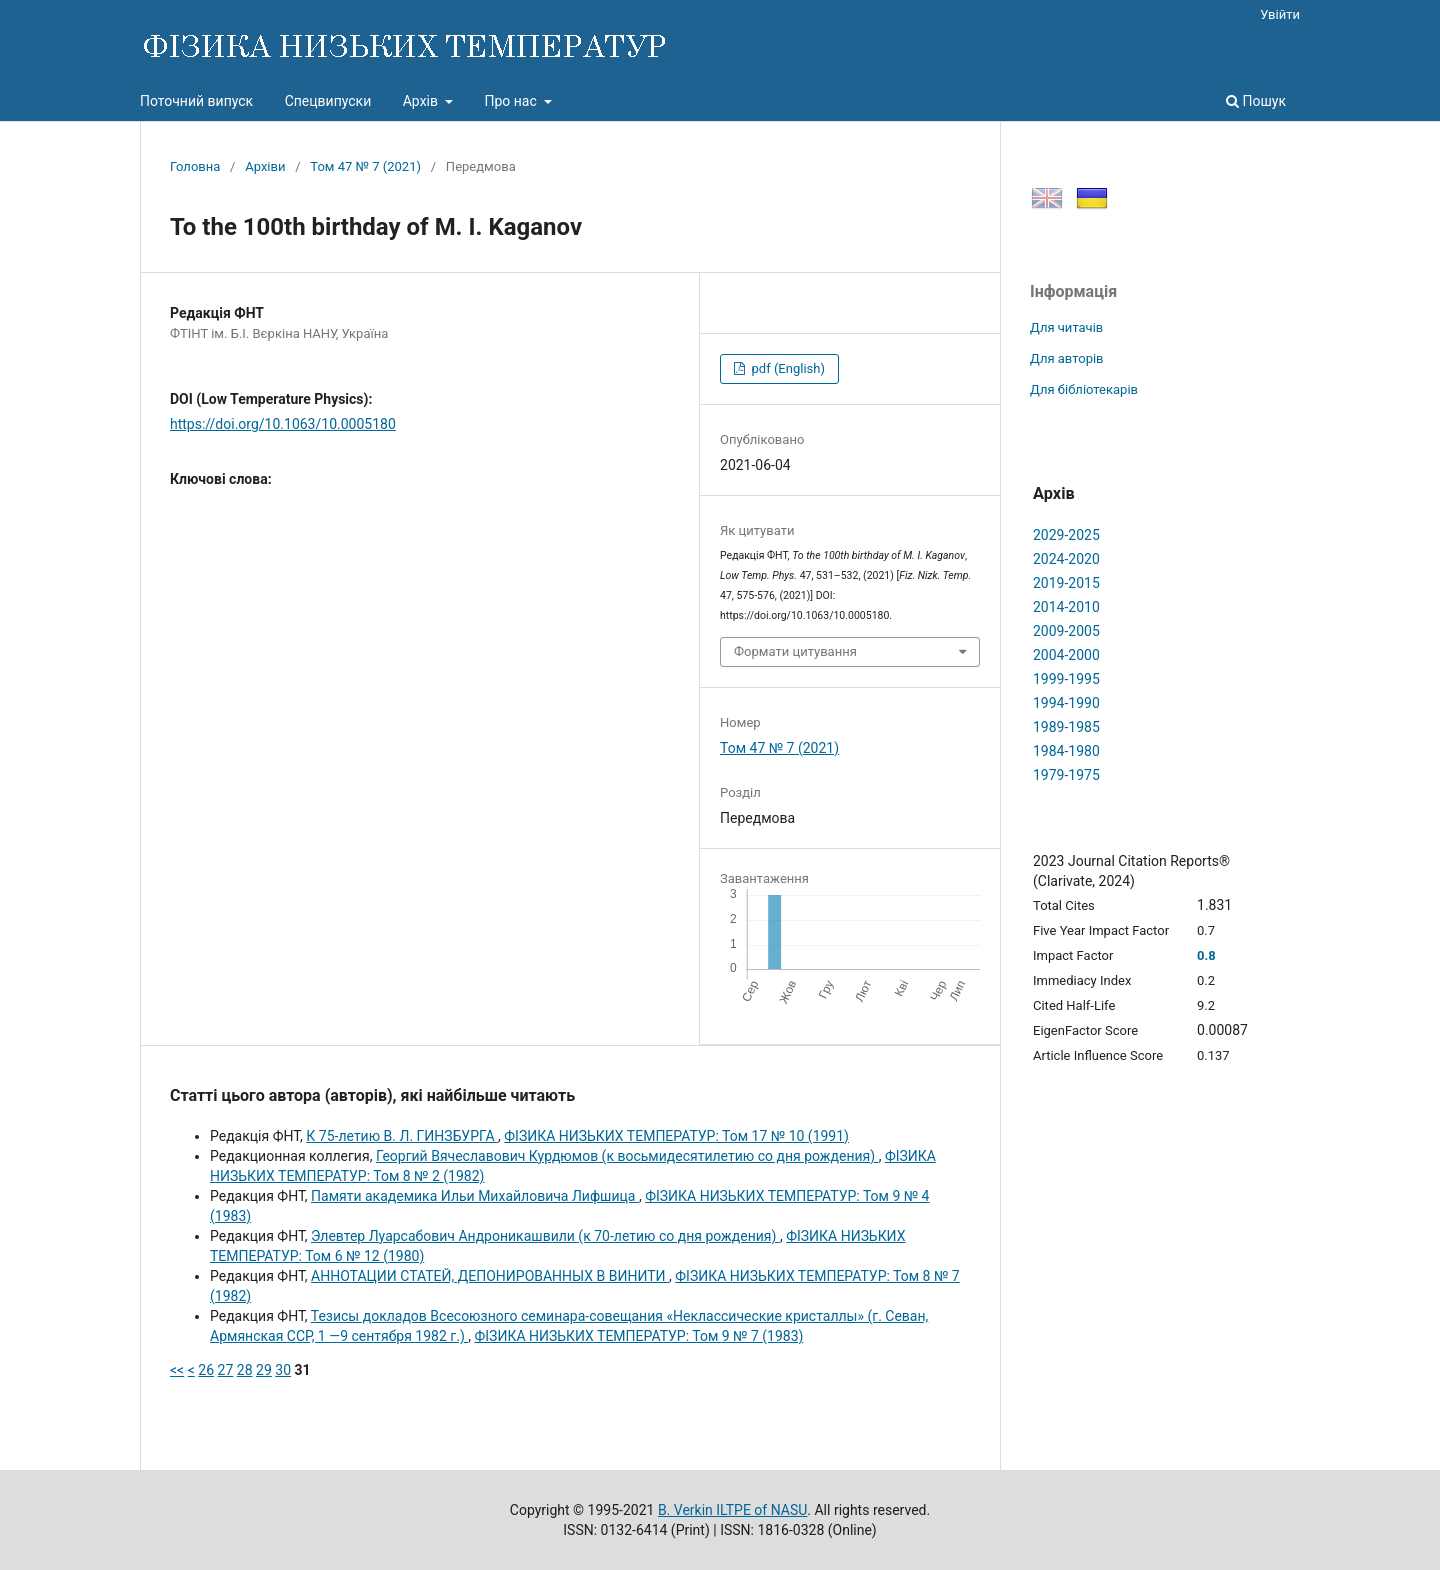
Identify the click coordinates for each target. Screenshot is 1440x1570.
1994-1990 (1066, 703)
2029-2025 (1066, 535)
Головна (195, 166)
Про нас (512, 101)
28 (245, 1370)
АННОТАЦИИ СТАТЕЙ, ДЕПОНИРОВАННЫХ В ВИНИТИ (490, 1276)
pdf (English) (786, 368)
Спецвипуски (328, 101)
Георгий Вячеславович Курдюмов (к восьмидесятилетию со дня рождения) (627, 1156)
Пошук (1256, 101)
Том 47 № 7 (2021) (365, 166)
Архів (422, 101)
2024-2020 (1066, 559)
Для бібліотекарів (1084, 389)
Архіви (265, 166)
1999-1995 (1066, 679)
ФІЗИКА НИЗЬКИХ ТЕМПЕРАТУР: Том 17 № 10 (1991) (676, 1136)
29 (264, 1370)
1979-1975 (1066, 775)
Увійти (1280, 14)
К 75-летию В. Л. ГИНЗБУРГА (402, 1136)
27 (226, 1370)
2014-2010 (1066, 607)
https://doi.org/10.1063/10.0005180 (283, 424)
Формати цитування (795, 651)
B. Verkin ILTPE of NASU (732, 1510)
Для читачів (1066, 327)
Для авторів (1067, 358)
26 (206, 1370)
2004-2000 (1066, 655)
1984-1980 (1066, 751)
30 (283, 1370)
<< (177, 1370)
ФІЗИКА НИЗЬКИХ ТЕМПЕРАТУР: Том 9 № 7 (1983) (638, 1336)
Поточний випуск (196, 101)
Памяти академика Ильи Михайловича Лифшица (475, 1196)
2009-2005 (1066, 631)
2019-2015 (1066, 583)
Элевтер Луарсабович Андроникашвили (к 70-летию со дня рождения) (545, 1236)
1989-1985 (1066, 727)
